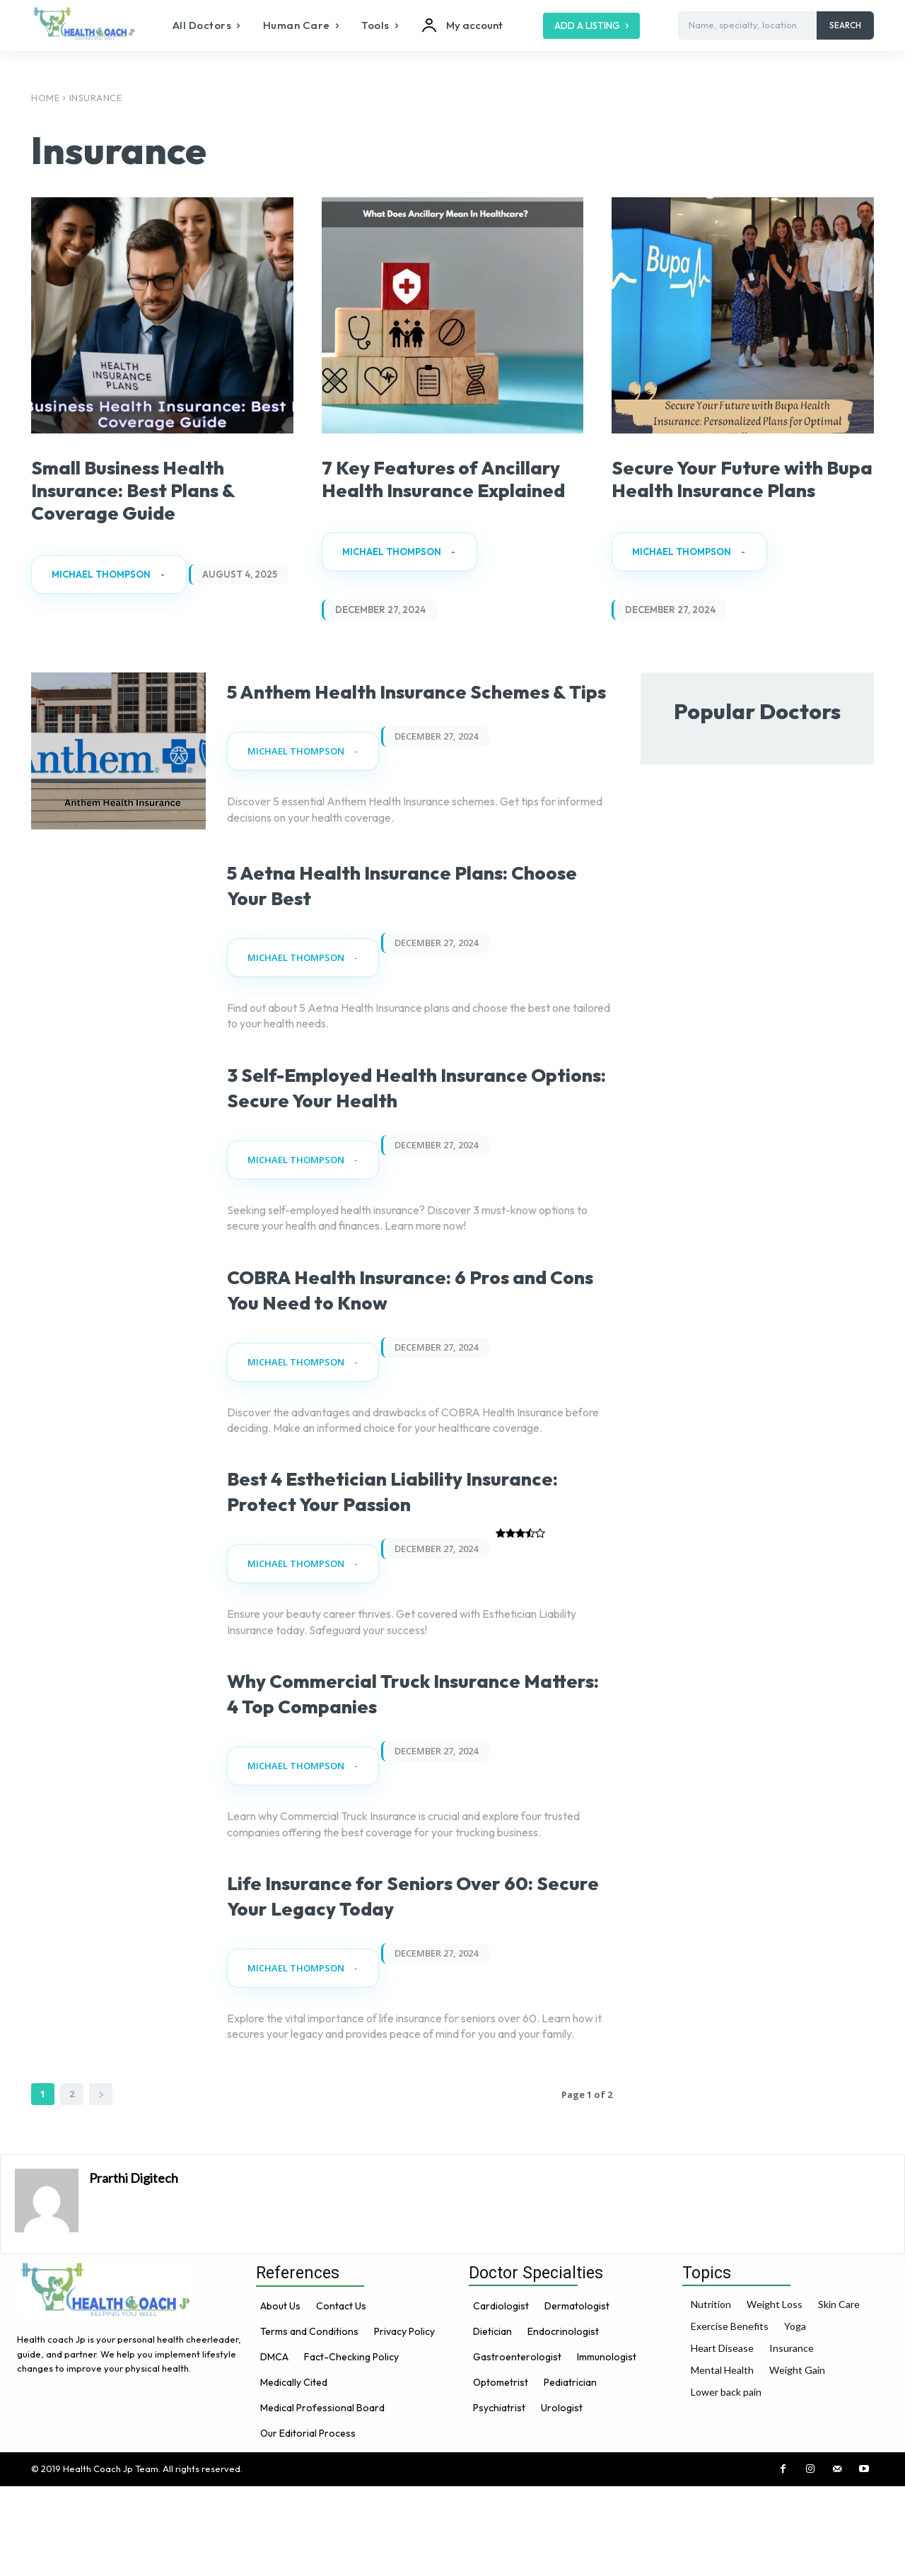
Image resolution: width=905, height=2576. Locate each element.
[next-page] (100, 2184)
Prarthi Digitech (133, 2267)
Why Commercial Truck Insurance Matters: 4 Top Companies (374, 1768)
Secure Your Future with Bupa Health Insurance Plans (738, 488)
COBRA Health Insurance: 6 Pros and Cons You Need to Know (418, 1351)
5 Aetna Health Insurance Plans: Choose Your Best (417, 922)
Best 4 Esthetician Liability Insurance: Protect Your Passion (416, 1554)
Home (45, 97)
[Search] (845, 25)
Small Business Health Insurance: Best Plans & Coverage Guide (155, 488)
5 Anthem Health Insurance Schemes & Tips (389, 720)
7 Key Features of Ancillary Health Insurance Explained (431, 488)
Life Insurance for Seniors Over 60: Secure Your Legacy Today (413, 1983)
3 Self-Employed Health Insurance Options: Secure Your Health (413, 1137)
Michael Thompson (101, 574)
